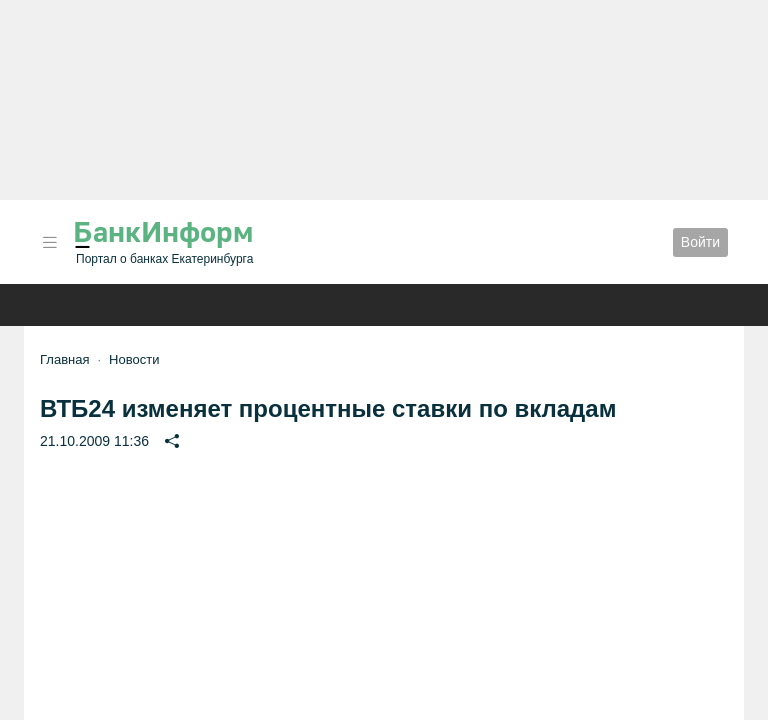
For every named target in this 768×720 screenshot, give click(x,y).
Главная (64, 359)
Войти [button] (700, 242)
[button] (50, 242)
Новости (134, 359)
